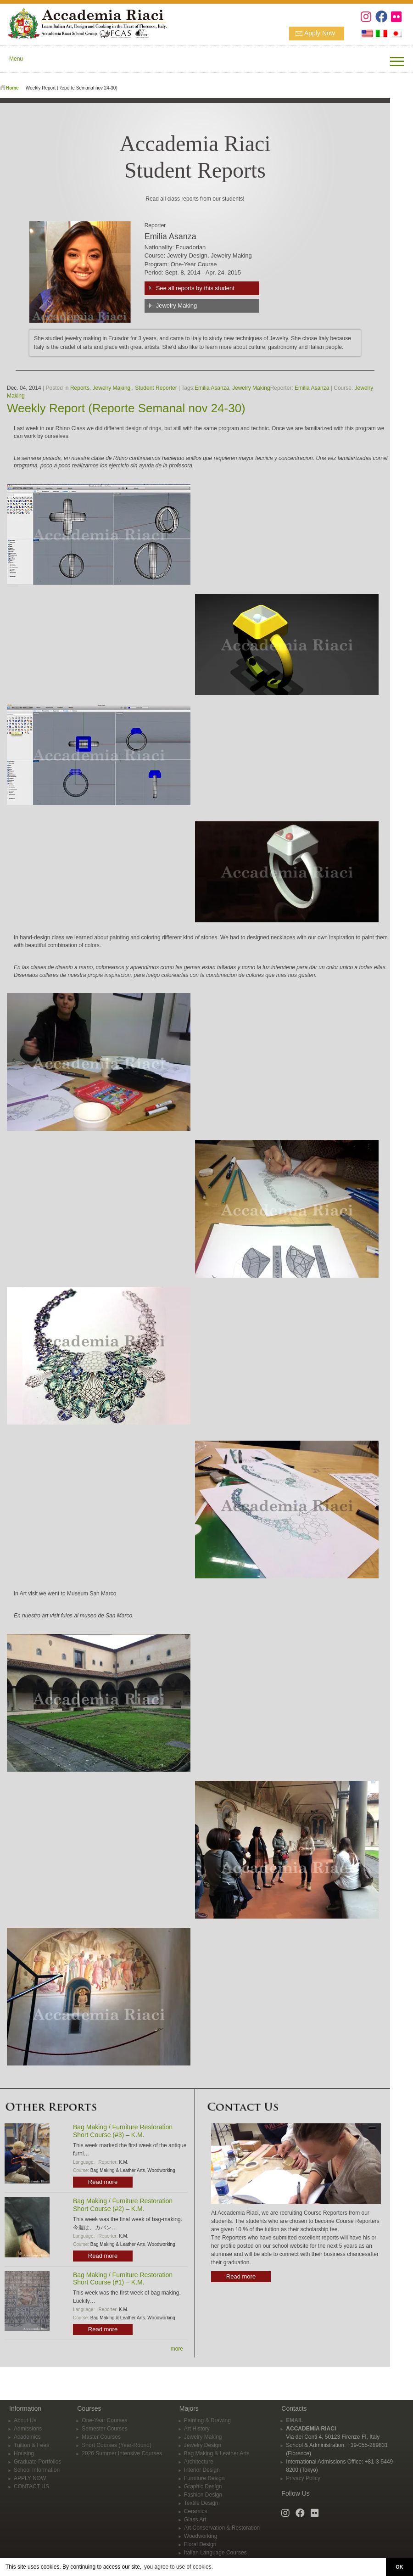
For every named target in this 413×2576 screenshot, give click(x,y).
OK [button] (399, 2567)
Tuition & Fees (31, 2445)
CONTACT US (31, 2486)
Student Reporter (156, 388)
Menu (16, 59)
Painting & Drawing (207, 2420)
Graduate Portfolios (37, 2461)
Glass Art (195, 2519)
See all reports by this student (195, 288)
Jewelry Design (202, 2445)
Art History (197, 2428)
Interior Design (202, 2470)
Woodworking (161, 2170)
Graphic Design (203, 2486)
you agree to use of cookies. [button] (178, 2567)
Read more (102, 2181)
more (177, 2349)
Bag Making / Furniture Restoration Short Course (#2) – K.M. (123, 2204)
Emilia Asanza (212, 388)
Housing (24, 2453)
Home (12, 87)
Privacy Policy (303, 2478)
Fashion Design (203, 2495)
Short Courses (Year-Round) (116, 2445)
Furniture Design (204, 2478)
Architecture (198, 2461)
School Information (37, 2470)
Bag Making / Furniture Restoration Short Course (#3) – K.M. (123, 2130)
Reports (79, 388)
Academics (27, 2437)
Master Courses (101, 2437)
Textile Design (201, 2503)
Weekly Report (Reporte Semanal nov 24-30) (126, 408)
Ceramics (195, 2511)
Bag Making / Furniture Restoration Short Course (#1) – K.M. (123, 2278)
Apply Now (319, 33)
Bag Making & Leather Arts (117, 2170)
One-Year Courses (104, 2420)
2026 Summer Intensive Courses (122, 2453)
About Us (25, 2420)
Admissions (28, 2428)
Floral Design (200, 2544)
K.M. (123, 2162)
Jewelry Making (176, 305)
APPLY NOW (30, 2478)
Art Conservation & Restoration (222, 2528)
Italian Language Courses (215, 2552)
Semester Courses (104, 2428)
